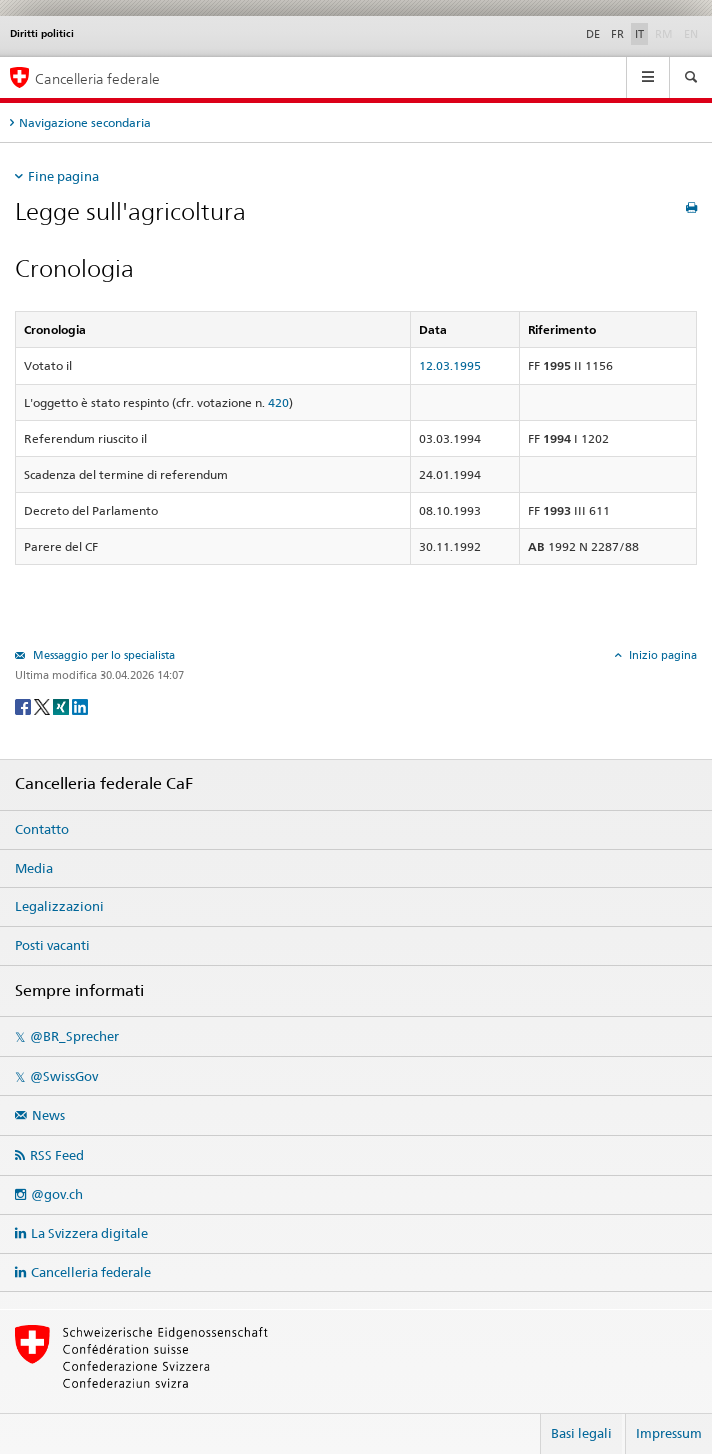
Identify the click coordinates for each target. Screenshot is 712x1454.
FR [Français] (617, 34)
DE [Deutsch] (593, 34)
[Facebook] (24, 705)
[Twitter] (43, 705)
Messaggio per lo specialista (102, 655)
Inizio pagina (661, 655)
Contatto (42, 829)
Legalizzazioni (59, 906)
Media (34, 868)
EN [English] (691, 34)
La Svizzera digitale (89, 1233)
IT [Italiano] (639, 34)
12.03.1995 (450, 365)
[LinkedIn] (80, 705)
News (48, 1115)
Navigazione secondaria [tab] (85, 122)
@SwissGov (64, 1076)
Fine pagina (63, 176)
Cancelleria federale (91, 1272)
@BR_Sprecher (74, 1036)
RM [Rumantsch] (664, 34)
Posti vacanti (52, 945)
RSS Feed (57, 1155)
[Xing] (62, 705)
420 (278, 402)
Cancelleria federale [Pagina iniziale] (97, 78)
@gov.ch (57, 1194)
